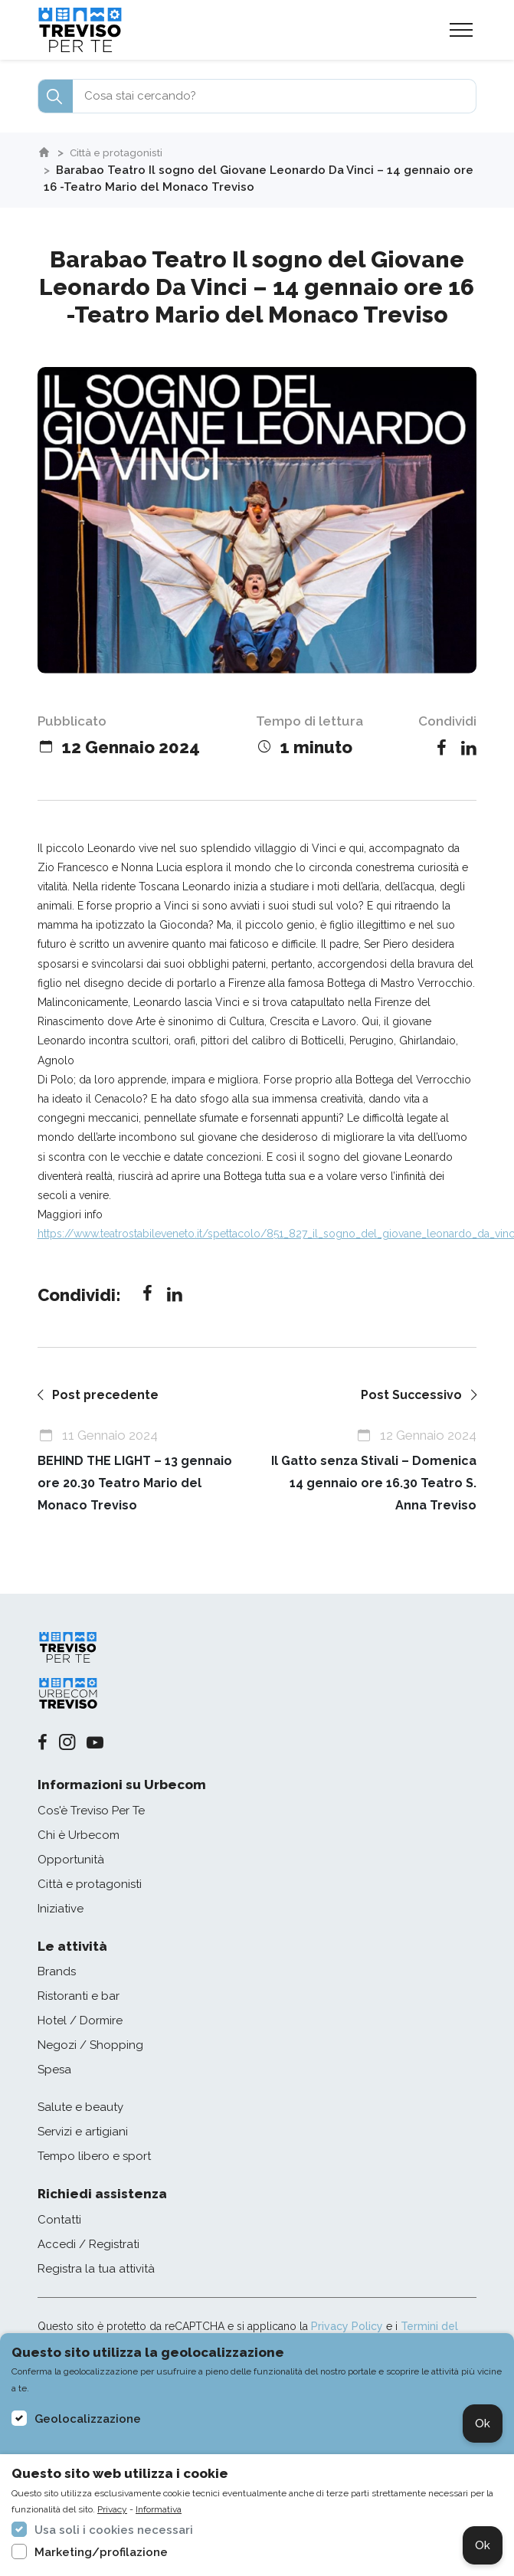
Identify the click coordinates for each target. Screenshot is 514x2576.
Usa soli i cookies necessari (113, 2530)
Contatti (59, 2220)
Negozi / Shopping (90, 2046)
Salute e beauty (80, 2109)
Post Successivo (416, 1395)
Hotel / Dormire (80, 2022)
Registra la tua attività (96, 2269)
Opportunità (71, 1860)
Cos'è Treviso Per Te (91, 1811)
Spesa (54, 2071)
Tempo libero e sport (94, 2158)
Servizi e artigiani (83, 2133)
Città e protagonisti (124, 152)
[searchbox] (257, 96)
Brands (57, 1973)
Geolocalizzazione (87, 2419)
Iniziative (60, 1909)
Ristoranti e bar (78, 1997)
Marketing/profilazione (101, 2552)
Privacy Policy (347, 2327)
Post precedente (100, 1395)
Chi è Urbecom (78, 1836)
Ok (482, 2423)
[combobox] (257, 96)
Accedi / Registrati (88, 2245)
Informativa (159, 2509)
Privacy (112, 2509)
